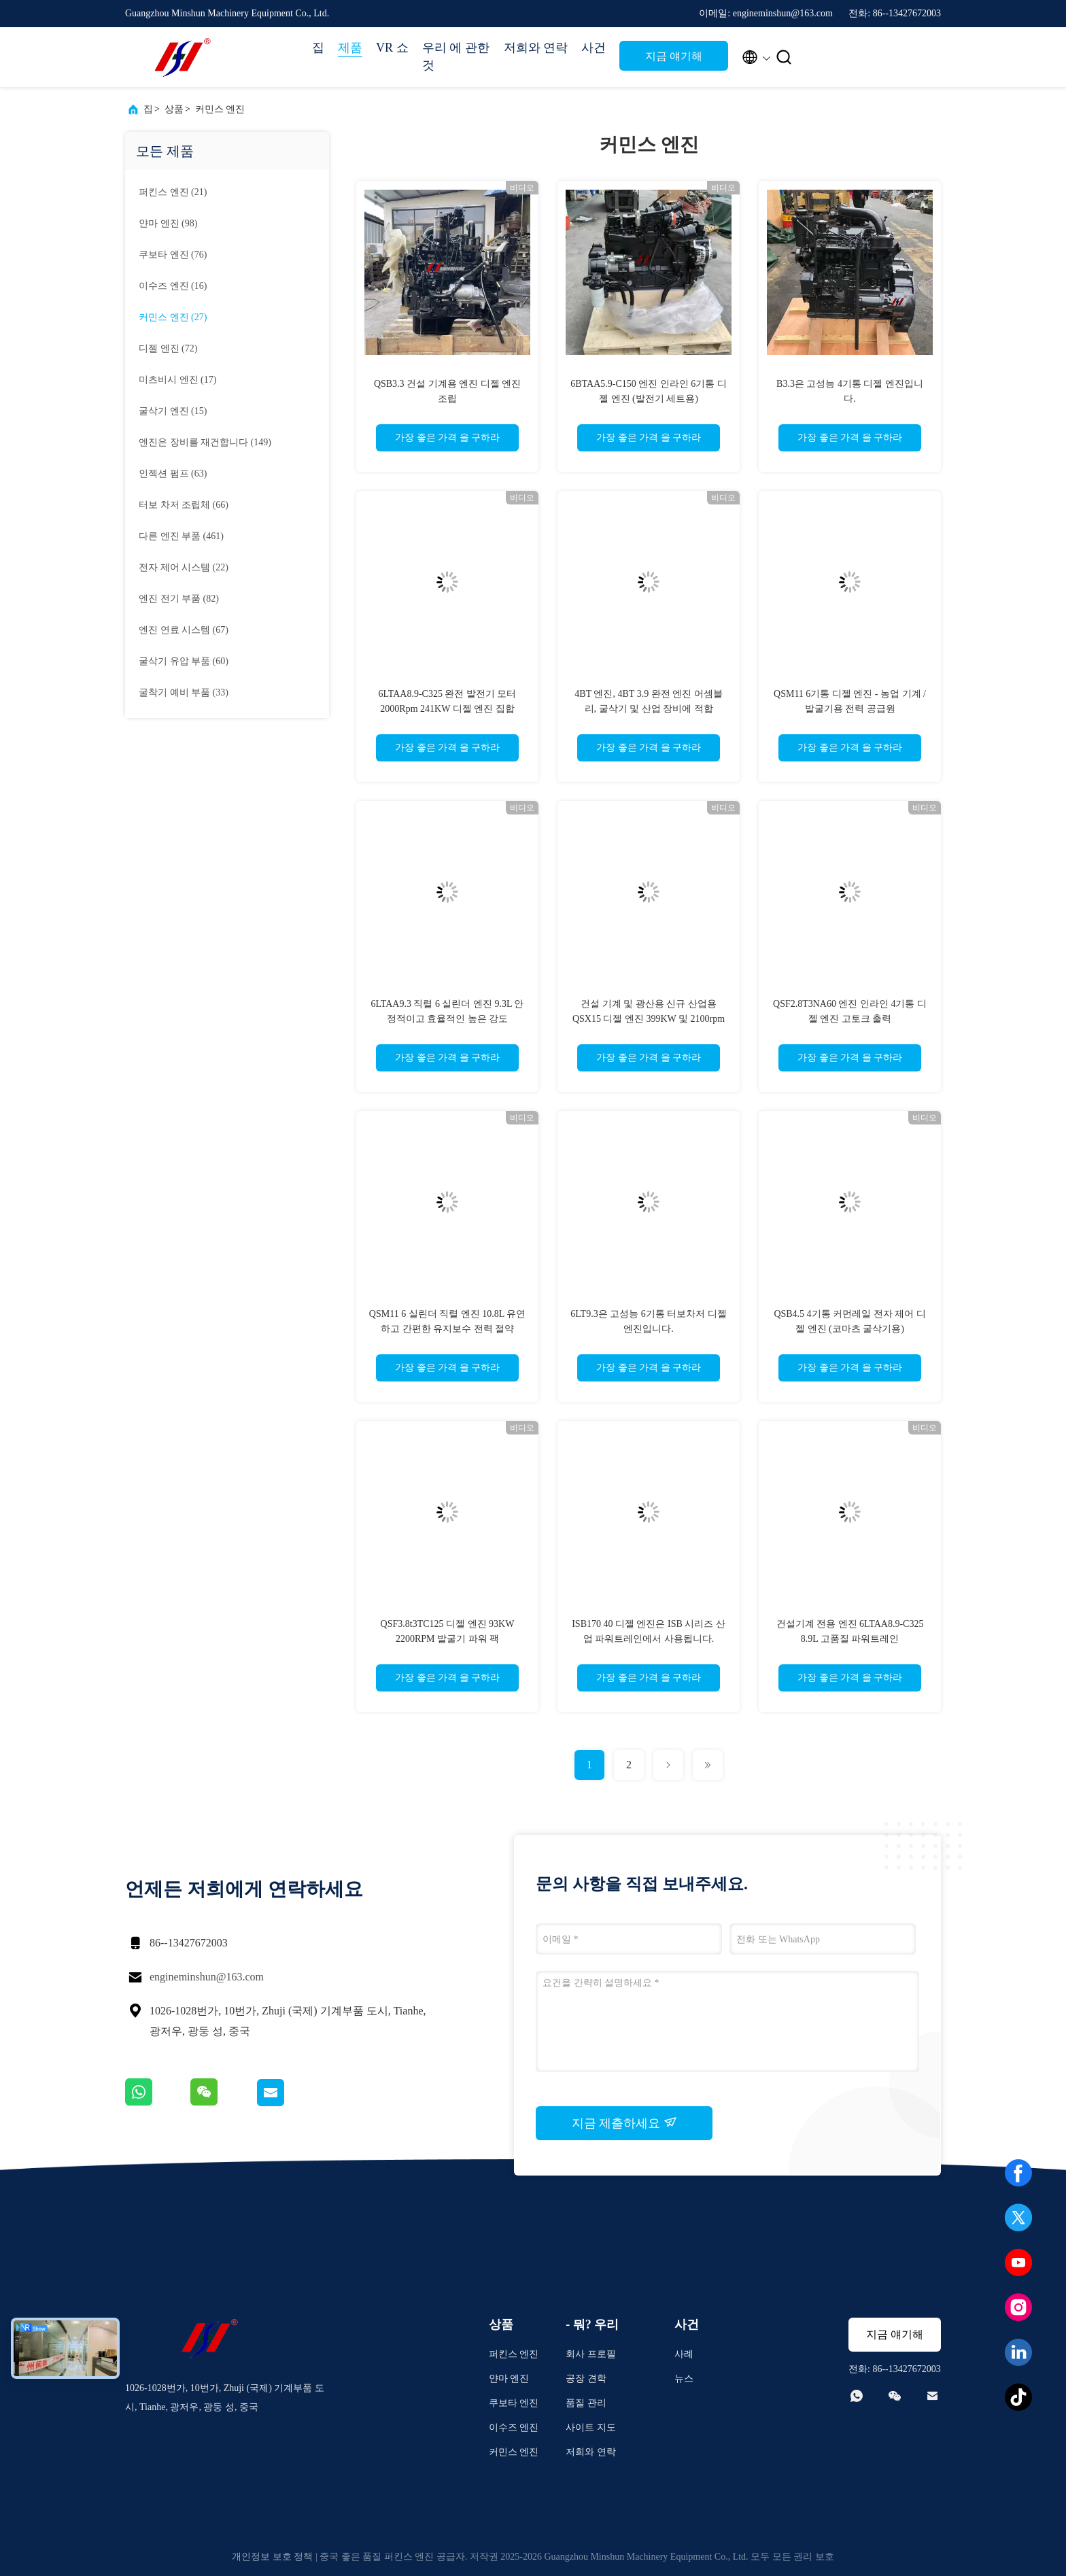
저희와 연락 (536, 47)
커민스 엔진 (220, 109)
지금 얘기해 (673, 56)
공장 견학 (586, 2378)
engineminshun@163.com (207, 1976)
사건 (593, 47)
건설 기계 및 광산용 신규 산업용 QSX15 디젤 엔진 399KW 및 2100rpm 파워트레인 (648, 1019)
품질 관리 (586, 2403)
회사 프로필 (591, 2354)
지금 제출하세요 (624, 2122)
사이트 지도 (591, 2427)
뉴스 (683, 2378)
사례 (683, 2354)
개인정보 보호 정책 (272, 2557)
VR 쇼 (392, 47)
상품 (174, 109)
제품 (350, 47)
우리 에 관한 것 (455, 56)
